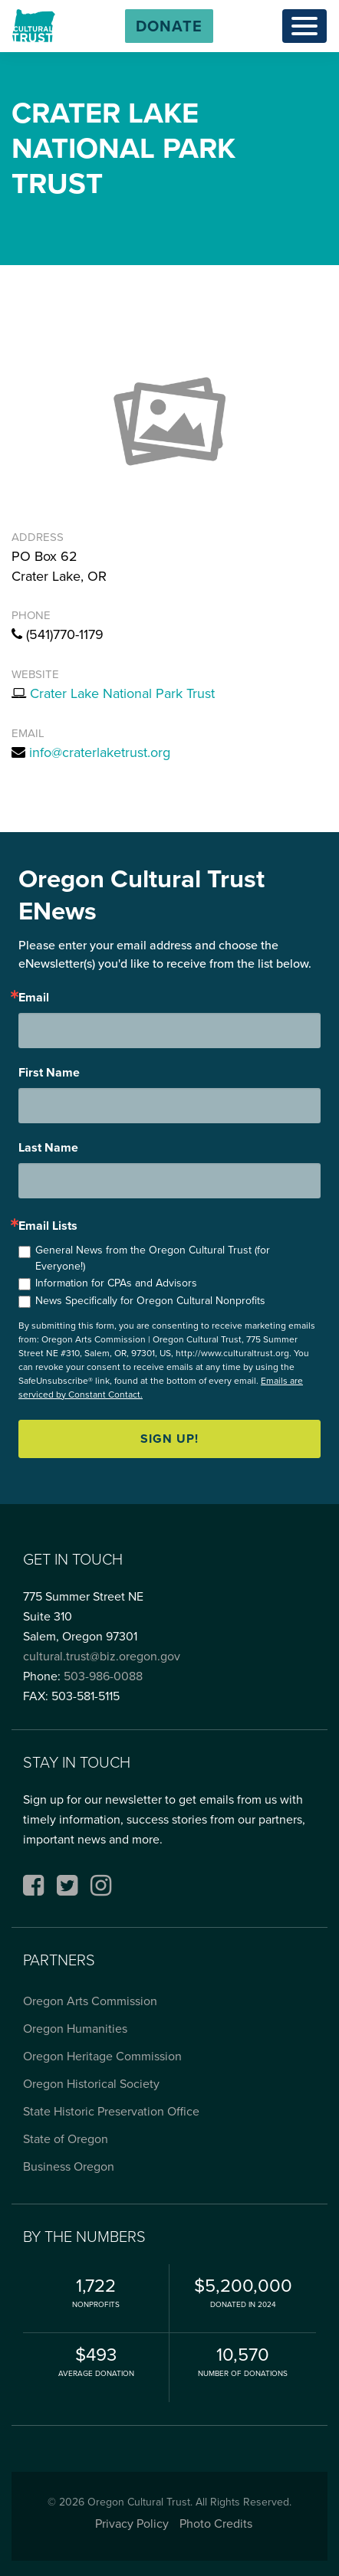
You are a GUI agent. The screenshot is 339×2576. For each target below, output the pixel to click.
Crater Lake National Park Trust (122, 693)
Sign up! (169, 1438)
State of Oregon (65, 2139)
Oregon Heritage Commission (102, 2056)
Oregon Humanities (75, 2028)
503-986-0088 (103, 1676)
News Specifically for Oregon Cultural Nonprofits (150, 1301)
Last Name (48, 1148)
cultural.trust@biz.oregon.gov (101, 1656)
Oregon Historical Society (91, 2084)
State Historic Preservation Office (111, 2111)
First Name (49, 1073)
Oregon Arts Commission (90, 2001)
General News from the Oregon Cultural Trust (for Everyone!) (152, 1258)
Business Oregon (68, 2166)
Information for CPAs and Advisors (116, 1283)
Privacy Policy (132, 2523)
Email (33, 997)
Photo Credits (215, 2523)
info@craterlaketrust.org (99, 752)
